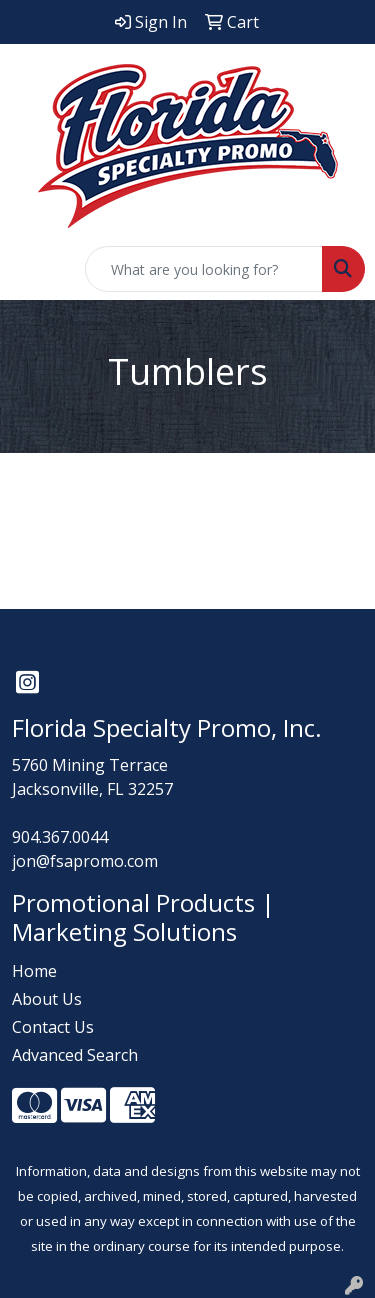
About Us (47, 999)
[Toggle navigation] (31, 269)
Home (34, 971)
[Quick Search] (204, 269)
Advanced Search (75, 1055)
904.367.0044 (60, 837)
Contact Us (53, 1027)
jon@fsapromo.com (85, 861)
